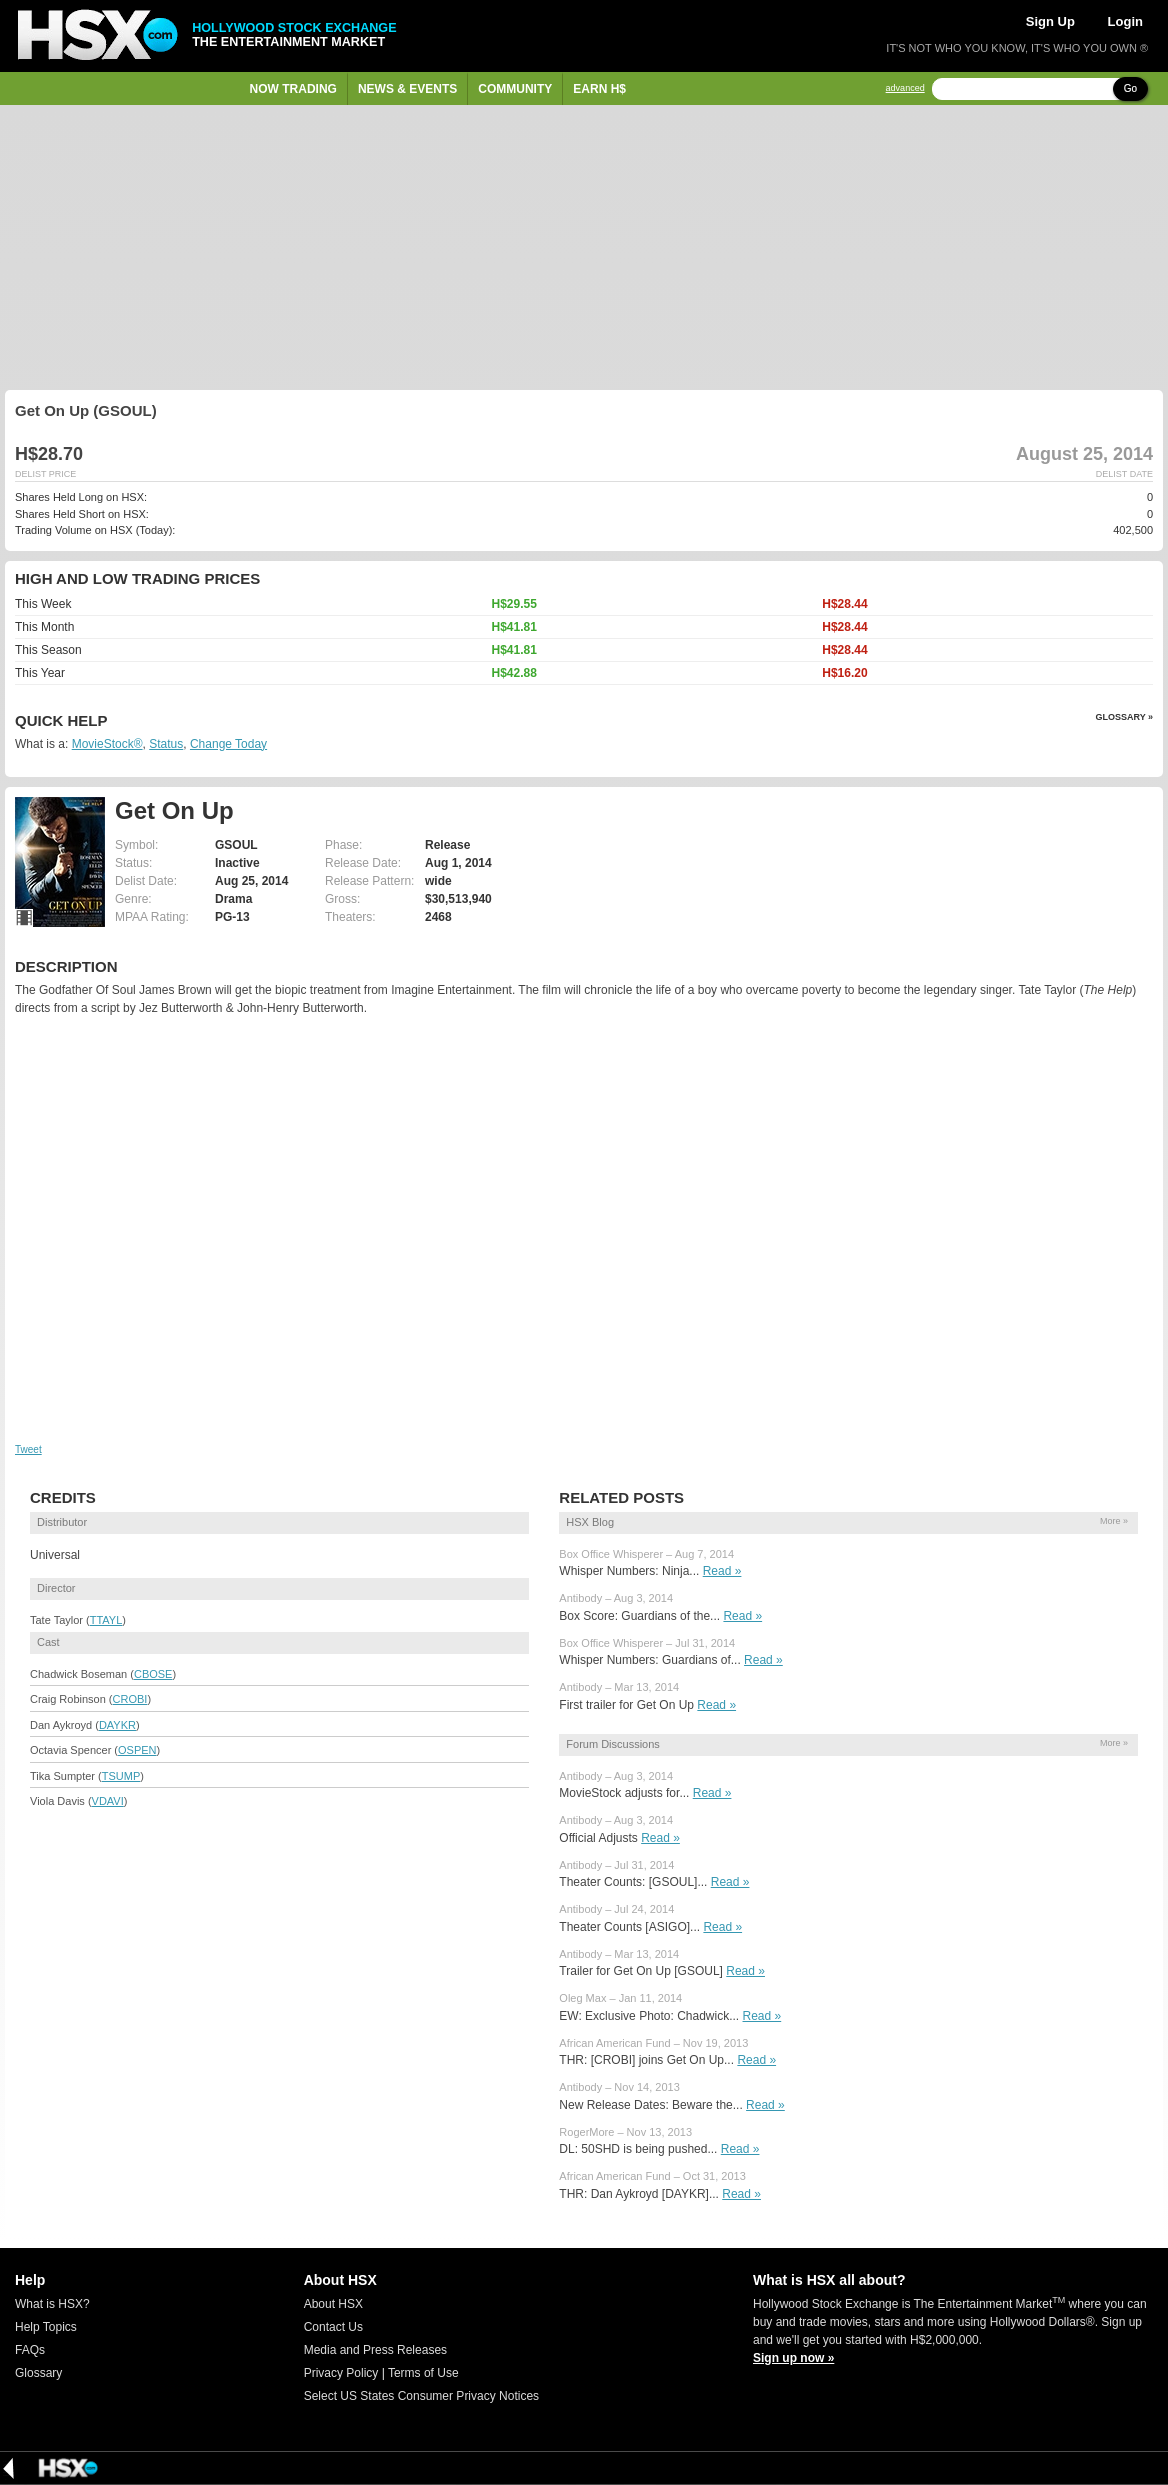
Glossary (38, 2373)
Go (1130, 88)
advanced (905, 88)
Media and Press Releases (375, 2350)
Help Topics (46, 2327)
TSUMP (121, 1776)
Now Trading (293, 89)
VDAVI (108, 1801)
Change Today (228, 744)
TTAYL (106, 1620)
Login (1125, 21)
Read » (722, 1571)
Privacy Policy (341, 2373)
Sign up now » (793, 2358)
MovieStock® (107, 744)
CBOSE (153, 1674)
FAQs (30, 2350)
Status (166, 744)
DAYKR (117, 1725)
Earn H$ (599, 89)
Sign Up (1050, 21)
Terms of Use (423, 2373)
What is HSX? (52, 2304)
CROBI (130, 1699)
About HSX (333, 2304)
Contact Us (333, 2327)
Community (515, 89)
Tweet (28, 1449)
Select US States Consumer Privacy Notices (421, 2396)
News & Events (407, 89)
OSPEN (137, 1750)
